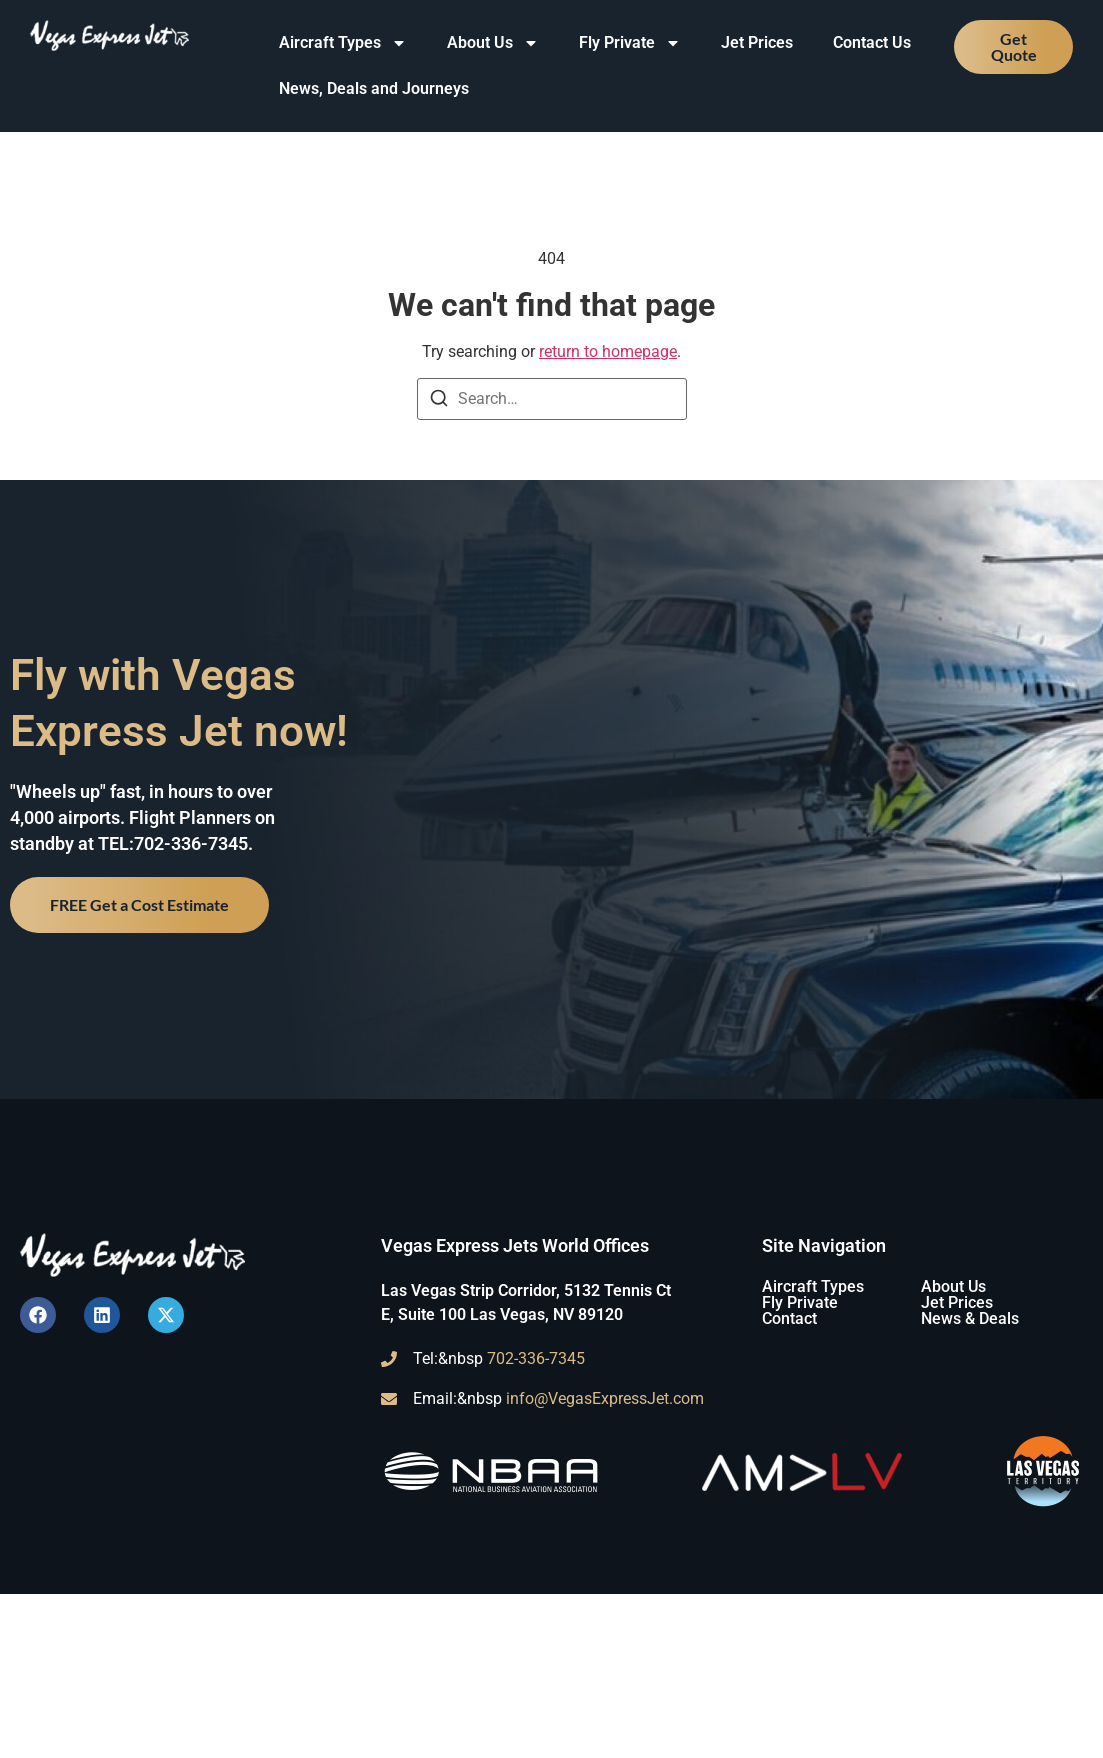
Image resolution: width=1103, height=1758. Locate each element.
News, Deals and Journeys (374, 88)
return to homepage (608, 351)
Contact (789, 1318)
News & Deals (970, 1318)
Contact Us (872, 42)
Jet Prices (757, 42)
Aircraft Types (343, 43)
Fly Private (630, 43)
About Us (493, 43)
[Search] (439, 401)
